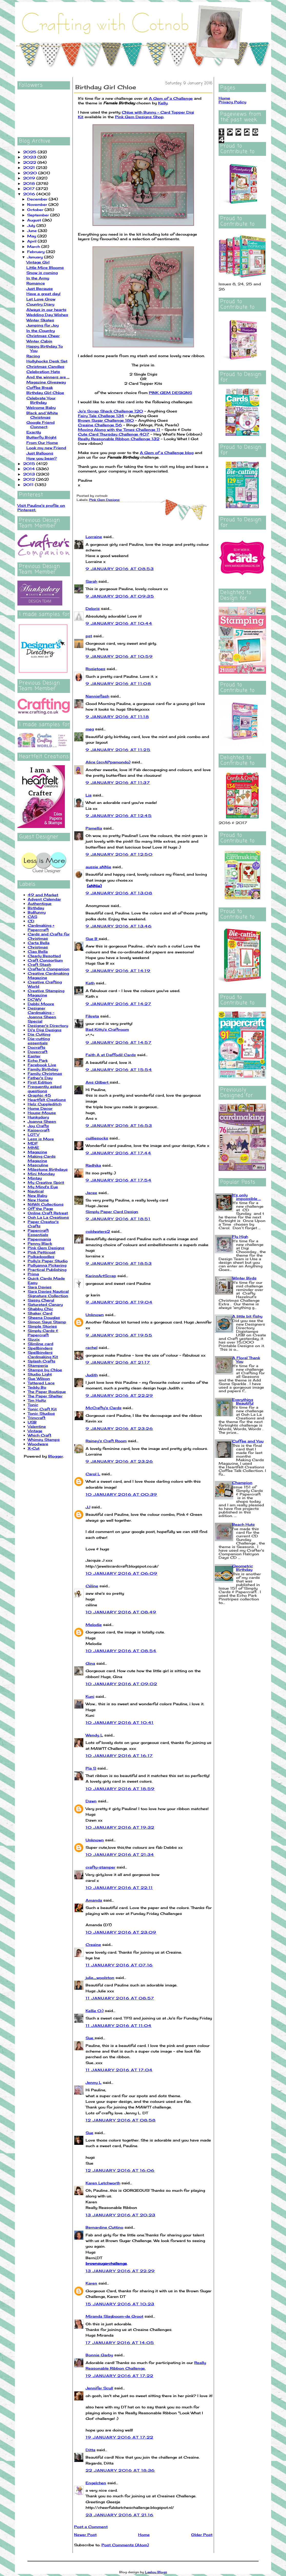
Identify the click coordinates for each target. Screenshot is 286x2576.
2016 (29, 194)
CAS (32, 916)
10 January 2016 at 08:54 (121, 1651)
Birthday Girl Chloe (45, 392)
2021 (29, 167)
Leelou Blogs (156, 2572)
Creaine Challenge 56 (100, 425)
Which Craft (39, 1435)
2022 (30, 162)
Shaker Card (40, 1313)
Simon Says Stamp (47, 1322)
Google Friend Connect (40, 424)
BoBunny (37, 912)
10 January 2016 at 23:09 (121, 1932)
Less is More (41, 1139)
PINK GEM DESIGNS (170, 392)
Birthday (36, 908)
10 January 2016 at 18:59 (120, 1788)
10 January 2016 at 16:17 (119, 1755)
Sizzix (34, 1339)
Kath (90, 983)
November (37, 204)
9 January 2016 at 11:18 (117, 716)
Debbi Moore (41, 1004)
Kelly (163, 103)
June (32, 230)
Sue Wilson (39, 1378)
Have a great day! (43, 293)
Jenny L (93, 2082)
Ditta (90, 2450)
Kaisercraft (38, 1130)
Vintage (35, 1431)
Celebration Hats (43, 371)
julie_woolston (100, 1977)
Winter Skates (40, 320)
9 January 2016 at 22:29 (119, 1395)
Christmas (38, 947)
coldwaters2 (98, 1231)
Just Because (39, 288)
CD (31, 921)
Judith (92, 1375)
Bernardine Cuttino (104, 2227)
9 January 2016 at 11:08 (118, 683)
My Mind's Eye (43, 1187)
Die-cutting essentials (39, 1040)
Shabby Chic (40, 1309)
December (38, 199)
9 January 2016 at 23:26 (119, 1428)
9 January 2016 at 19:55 (119, 1335)
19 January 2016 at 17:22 (120, 2375)
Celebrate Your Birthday (41, 400)
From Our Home (42, 442)
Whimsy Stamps (44, 1439)
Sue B (92, 938)
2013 (29, 474)
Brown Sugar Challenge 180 (106, 420)
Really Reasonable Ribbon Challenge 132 (118, 439)
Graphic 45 (39, 1095)
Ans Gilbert (98, 1082)
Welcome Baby (41, 407)
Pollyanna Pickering (47, 1265)
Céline (92, 1586)
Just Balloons (39, 453)
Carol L (93, 1474)
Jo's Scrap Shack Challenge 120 (110, 411)
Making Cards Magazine (42, 1158)
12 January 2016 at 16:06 (120, 2170)
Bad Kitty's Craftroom (107, 1029)
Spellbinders (40, 1348)
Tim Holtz (37, 1400)
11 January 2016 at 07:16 (119, 1965)
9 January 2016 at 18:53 (119, 1263)
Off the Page (40, 1208)
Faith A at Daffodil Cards (111, 1055)
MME (33, 1147)
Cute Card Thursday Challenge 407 (113, 434)
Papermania (39, 1239)
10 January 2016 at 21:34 (120, 1854)
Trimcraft (36, 1418)
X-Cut (33, 1448)
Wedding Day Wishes (47, 314)
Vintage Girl (37, 262)
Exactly (33, 432)
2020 (30, 173)
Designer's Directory (48, 1025)
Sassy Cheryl (41, 1300)
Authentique (40, 903)
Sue (90, 2038)
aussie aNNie (98, 867)
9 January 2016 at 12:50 (119, 854)
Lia (88, 795)
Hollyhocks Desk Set (46, 361)
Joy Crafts (38, 1126)
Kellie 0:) (95, 2010)
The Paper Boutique (47, 1391)
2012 (29, 479)
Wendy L (94, 1735)
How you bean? (41, 458)
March (34, 246)
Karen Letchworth (103, 2183)
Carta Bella (38, 943)
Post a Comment (91, 2526)
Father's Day (40, 1078)
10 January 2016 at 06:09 (122, 1573)
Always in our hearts (46, 309)
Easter (34, 1056)
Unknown (95, 1314)
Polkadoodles (41, 1256)
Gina (90, 1663)
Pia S (91, 1768)
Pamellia (94, 828)
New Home (38, 1200)
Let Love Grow (40, 299)
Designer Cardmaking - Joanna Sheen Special (42, 1014)
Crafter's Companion (48, 969)
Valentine (37, 1426)
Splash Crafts (41, 1361)
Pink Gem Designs (46, 1248)
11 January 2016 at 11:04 (119, 2025)
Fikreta (92, 1016)
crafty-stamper (100, 1867)
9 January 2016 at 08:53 (120, 569)
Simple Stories (42, 1326)
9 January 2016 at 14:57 (118, 1042)
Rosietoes (95, 668)
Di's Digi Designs (45, 1030)
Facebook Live (42, 1065)
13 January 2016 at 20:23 (121, 2215)
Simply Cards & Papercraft (43, 1332)
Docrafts (36, 1047)
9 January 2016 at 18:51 (118, 1219)
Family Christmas (45, 1073)
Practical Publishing (47, 1269)
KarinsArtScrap (101, 1276)
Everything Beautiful (242, 1401)
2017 (29, 188)
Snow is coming (42, 272)
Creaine (93, 1944)
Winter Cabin (39, 341)
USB (32, 1422)
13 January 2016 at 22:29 (120, 2271)
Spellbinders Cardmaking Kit (43, 1354)
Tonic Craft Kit (42, 1409)
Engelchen (96, 2483)
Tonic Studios (41, 1413)
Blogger (55, 1456)
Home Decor (40, 1108)
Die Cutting (39, 1034)
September (38, 215)
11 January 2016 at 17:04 (119, 2070)
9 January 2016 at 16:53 (119, 1125)
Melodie (94, 1624)
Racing (33, 356)
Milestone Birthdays (48, 1169)
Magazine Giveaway (46, 382)
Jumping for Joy (42, 325)
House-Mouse (42, 1112)
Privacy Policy (232, 102)
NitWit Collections (46, 1204)
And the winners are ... (47, 377)
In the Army (37, 278)
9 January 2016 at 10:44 (119, 623)
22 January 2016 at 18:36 (120, 2470)
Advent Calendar (44, 899)
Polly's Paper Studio (48, 1261)
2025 (30, 152)
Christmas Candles (45, 366)
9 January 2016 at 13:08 (119, 893)
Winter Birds (244, 1278)
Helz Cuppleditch (45, 1104)
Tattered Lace (41, 1383)
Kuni (90, 1696)
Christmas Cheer (43, 336)
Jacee (91, 1192)
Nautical (36, 1191)
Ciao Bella (38, 951)
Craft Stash (39, 964)
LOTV (33, 1134)
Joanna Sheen (42, 1121)
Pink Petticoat (41, 1252)
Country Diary (40, 304)
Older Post (201, 2534)
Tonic (33, 1404)
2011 (29, 484)
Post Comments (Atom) (125, 2545)
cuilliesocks (97, 1138)
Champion (242, 1482)
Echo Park (38, 1060)
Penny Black (40, 1243)
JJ (88, 1507)
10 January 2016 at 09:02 (121, 1684)
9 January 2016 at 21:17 (118, 1362)
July (31, 225)
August (34, 220)
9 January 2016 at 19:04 (119, 1302)
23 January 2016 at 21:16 (120, 2515)
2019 (29, 178)
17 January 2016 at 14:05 (120, 2342)
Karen (91, 2283)
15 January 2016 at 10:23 (120, 2304)
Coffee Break (39, 387)
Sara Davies (40, 1287)
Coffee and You (247, 1441)
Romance (35, 283)
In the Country (40, 330)
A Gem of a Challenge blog (166, 452)
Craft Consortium (45, 960)
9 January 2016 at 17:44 (118, 1153)
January (35, 257)
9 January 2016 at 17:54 (118, 1180)
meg (90, 729)
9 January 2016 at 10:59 (119, 656)
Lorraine (94, 536)
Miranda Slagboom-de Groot (114, 2316)
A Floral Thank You (246, 1359)
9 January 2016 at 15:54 (119, 1069)
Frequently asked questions (45, 1088)
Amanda (94, 1900)
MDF (33, 1143)
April (32, 241)
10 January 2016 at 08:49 (121, 1612)
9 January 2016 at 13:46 (119, 926)
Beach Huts (243, 1524)
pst (89, 636)
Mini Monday (41, 1173)
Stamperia (38, 1365)
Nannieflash (97, 696)
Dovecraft (37, 1051)
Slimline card (40, 1343)
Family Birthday (43, 1069)
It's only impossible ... (246, 1197)
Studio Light (40, 1374)
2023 (30, 157)
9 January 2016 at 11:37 (118, 782)
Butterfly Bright (41, 437)
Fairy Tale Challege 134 (101, 415)
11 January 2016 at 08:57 (120, 1998)
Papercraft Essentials (38, 1232)
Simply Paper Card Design (112, 1211)
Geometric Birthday (242, 1568)
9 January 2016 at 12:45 (119, 815)
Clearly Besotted (44, 956)
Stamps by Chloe (45, 1370)
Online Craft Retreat (48, 1213)
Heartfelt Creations (47, 1099)
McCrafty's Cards (103, 1408)
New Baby (37, 1195)
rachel (91, 1347)
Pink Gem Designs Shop (139, 117)
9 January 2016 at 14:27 (118, 1004)
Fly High (240, 1236)
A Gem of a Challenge (171, 98)
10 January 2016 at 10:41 (120, 1722)
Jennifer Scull (99, 2388)
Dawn (91, 1801)
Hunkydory (38, 1117)
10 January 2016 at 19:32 (120, 1827)
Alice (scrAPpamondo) (108, 762)
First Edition (40, 1082)
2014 (29, 469)
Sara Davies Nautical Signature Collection (48, 1293)
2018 (29, 183)
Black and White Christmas (42, 415)
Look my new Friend (46, 448)
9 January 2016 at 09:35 (120, 596)
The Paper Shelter (45, 1396)
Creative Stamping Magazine (46, 992)
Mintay (35, 1178)
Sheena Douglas (44, 1317)
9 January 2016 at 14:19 (118, 970)
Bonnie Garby (99, 2355)
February (36, 251)
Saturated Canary (45, 1304)
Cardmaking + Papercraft (41, 927)
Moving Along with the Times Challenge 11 (119, 429)
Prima (33, 1274)
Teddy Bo (37, 1387)
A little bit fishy (247, 1316)
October (36, 209)
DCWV (35, 999)
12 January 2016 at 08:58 (121, 2120)
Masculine (38, 1165)
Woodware (38, 1444)
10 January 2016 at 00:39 (121, 1494)
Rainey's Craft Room (106, 1441)
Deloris (93, 608)
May (32, 236)
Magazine (37, 1152)
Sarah (91, 581)
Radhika (93, 1165)
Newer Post (85, 2534)
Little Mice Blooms (45, 267)
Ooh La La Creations (48, 1217)
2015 (29, 463)
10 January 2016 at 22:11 (119, 1887)
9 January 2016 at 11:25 (118, 749)
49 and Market (43, 895)
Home (144, 2534)
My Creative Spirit (46, 1182)
